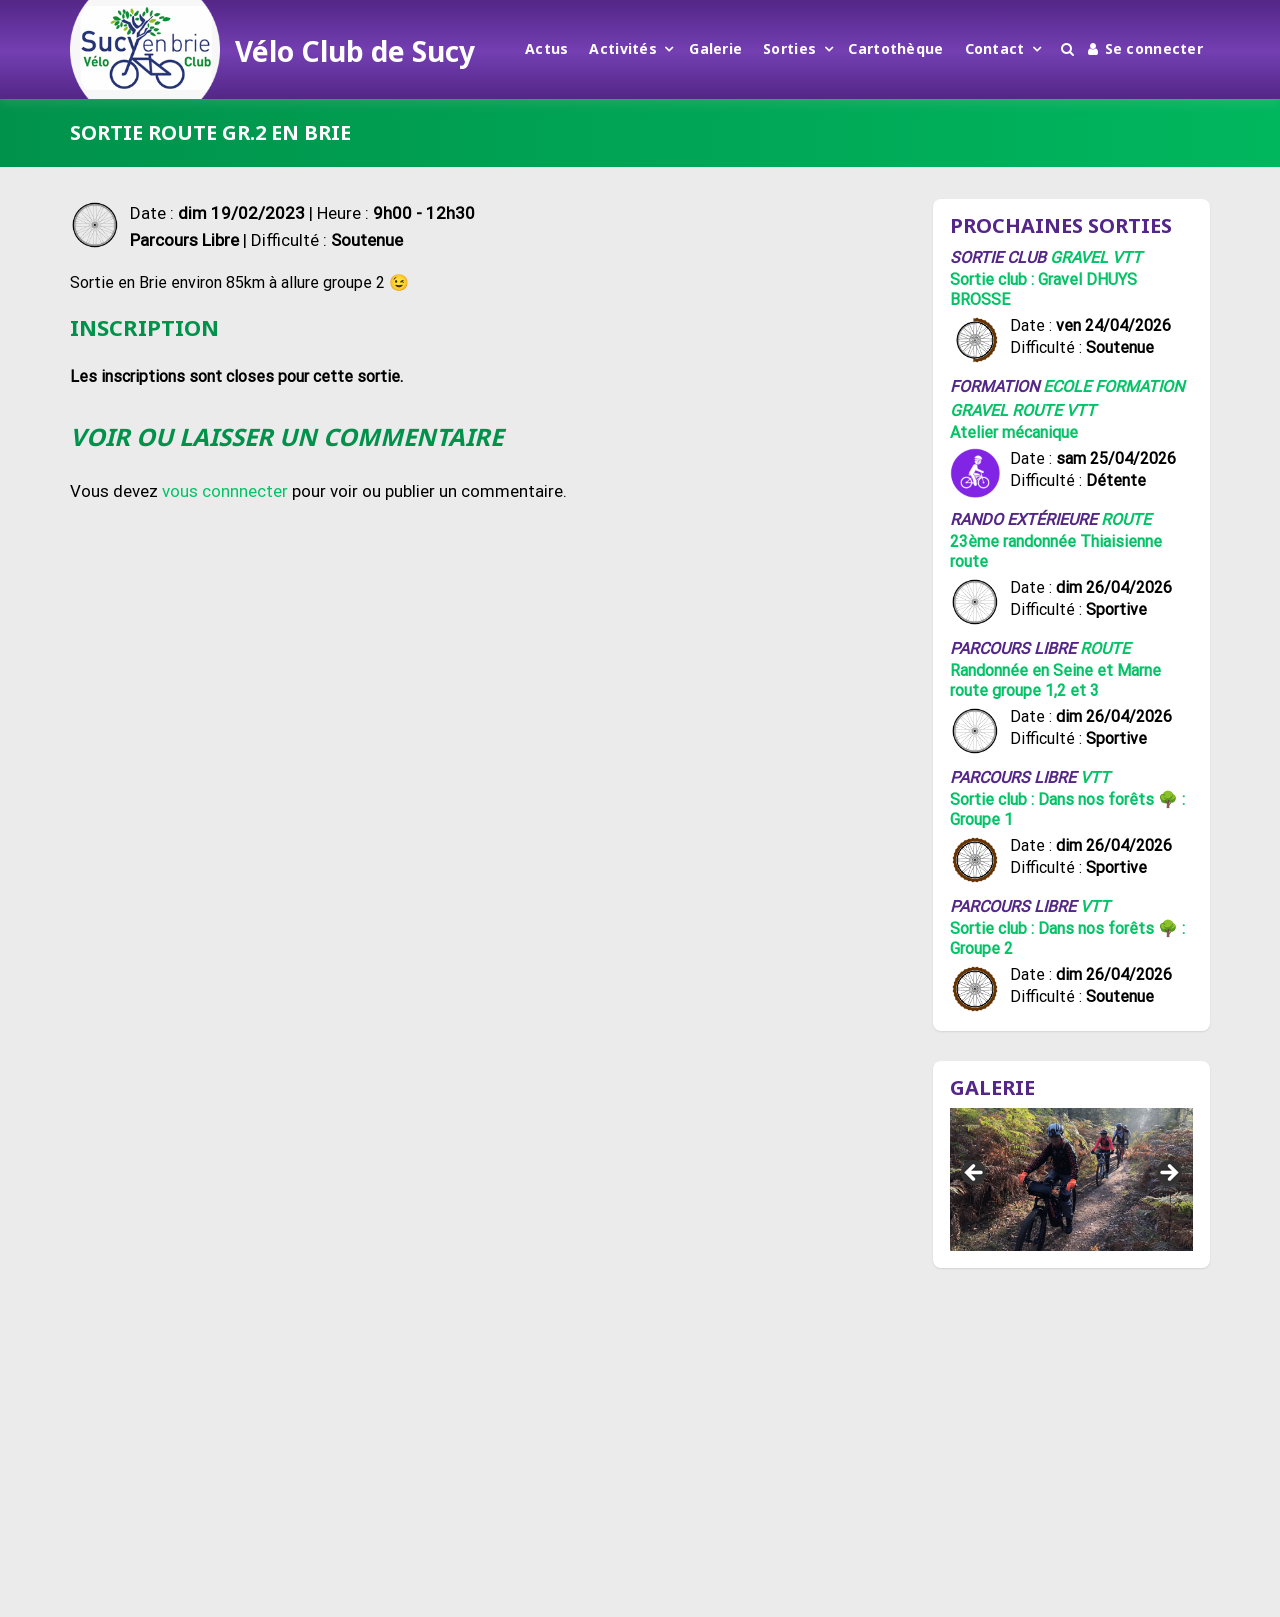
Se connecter (1145, 48)
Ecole (1067, 386)
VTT (1127, 257)
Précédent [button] (975, 1174)
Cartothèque (895, 48)
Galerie (715, 48)
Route (1037, 410)
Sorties (789, 48)
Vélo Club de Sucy (355, 51)
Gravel (1079, 257)
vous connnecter (225, 491)
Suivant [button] (1168, 1174)
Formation (1139, 386)
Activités (623, 48)
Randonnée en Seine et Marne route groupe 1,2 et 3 (1055, 680)
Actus (546, 48)
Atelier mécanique (1014, 432)
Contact (995, 48)
